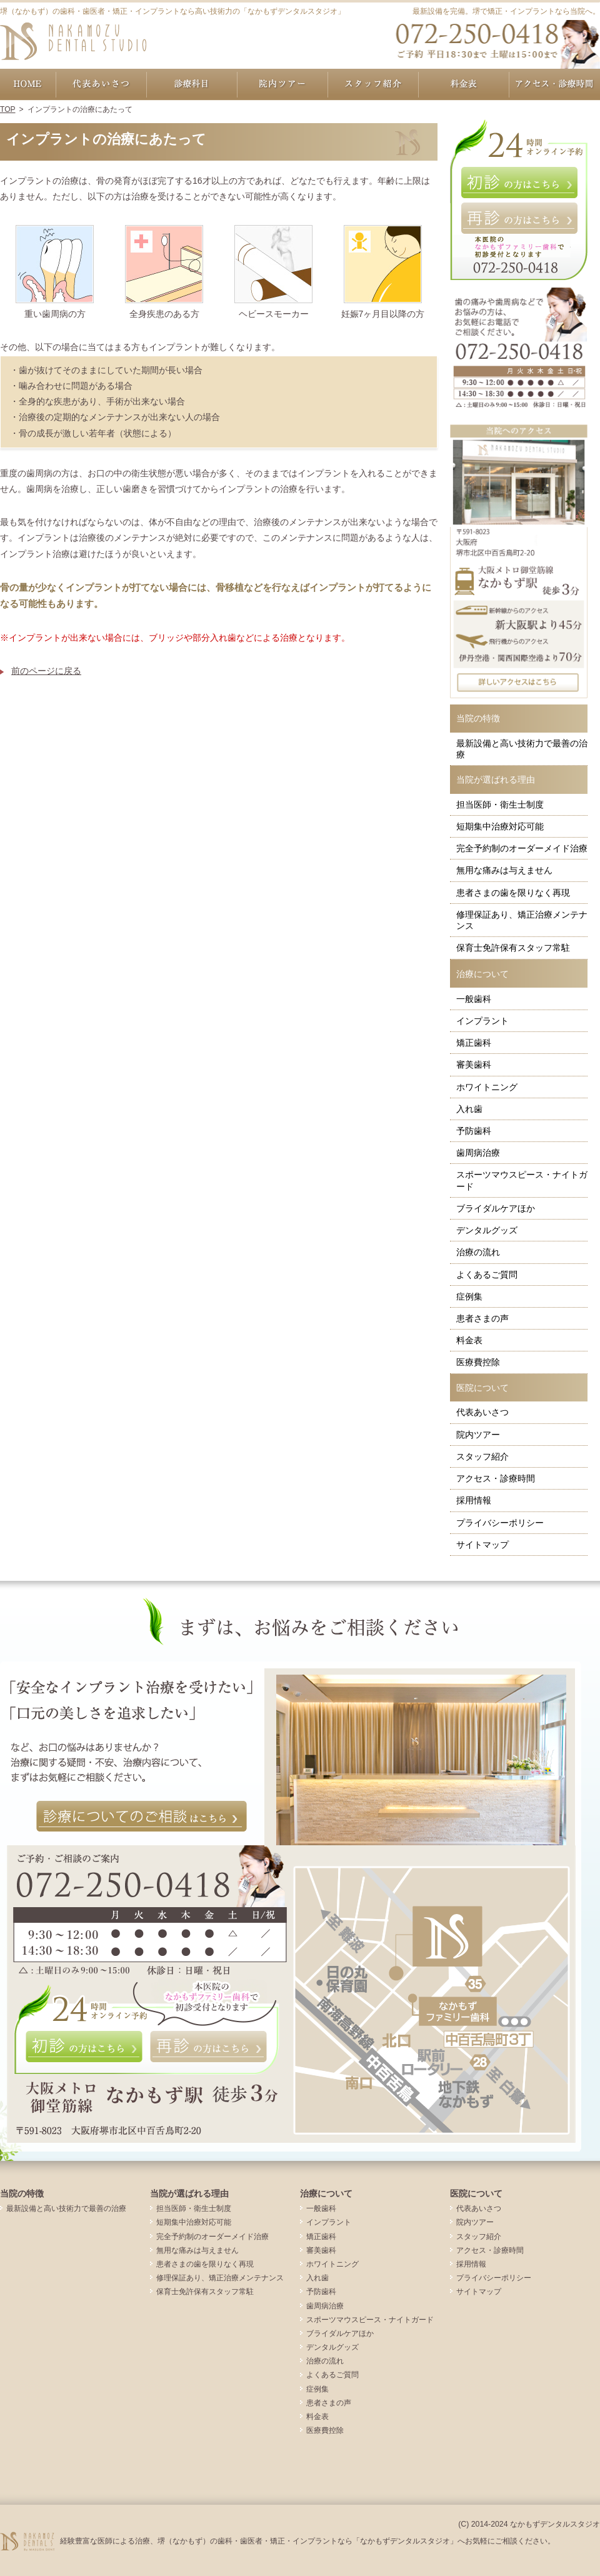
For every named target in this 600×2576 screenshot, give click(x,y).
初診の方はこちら (519, 182)
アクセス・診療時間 (495, 1478)
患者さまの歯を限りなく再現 (513, 893)
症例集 (469, 1296)
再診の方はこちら (519, 218)
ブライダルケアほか (495, 1208)
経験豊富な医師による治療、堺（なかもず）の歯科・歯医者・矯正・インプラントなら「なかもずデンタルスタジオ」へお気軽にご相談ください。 (307, 2541)
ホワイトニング (487, 1087)
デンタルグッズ (487, 1230)
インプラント (482, 1021)
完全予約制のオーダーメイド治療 (522, 848)
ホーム (28, 84)
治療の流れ (478, 1252)
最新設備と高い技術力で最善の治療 (522, 748)
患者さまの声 (482, 1318)
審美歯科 (473, 1065)
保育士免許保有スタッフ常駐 (513, 948)
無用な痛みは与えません (504, 870)
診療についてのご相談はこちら (141, 1816)
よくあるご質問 (487, 1275)
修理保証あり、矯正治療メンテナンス (522, 920)
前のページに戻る (46, 671)
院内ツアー (478, 1435)
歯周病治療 (478, 1153)
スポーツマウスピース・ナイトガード (522, 1180)
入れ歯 (469, 1109)
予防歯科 (473, 1131)
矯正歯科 (473, 1043)
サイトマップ (482, 1545)
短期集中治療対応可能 (500, 826)
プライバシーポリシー (500, 1523)
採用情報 (473, 1500)
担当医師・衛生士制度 (500, 804)
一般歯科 (473, 999)
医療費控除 (478, 1362)
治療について (482, 974)
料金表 (469, 1340)
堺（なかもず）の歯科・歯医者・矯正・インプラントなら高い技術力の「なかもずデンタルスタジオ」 (172, 11)
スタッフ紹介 (482, 1456)
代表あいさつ (482, 1412)
